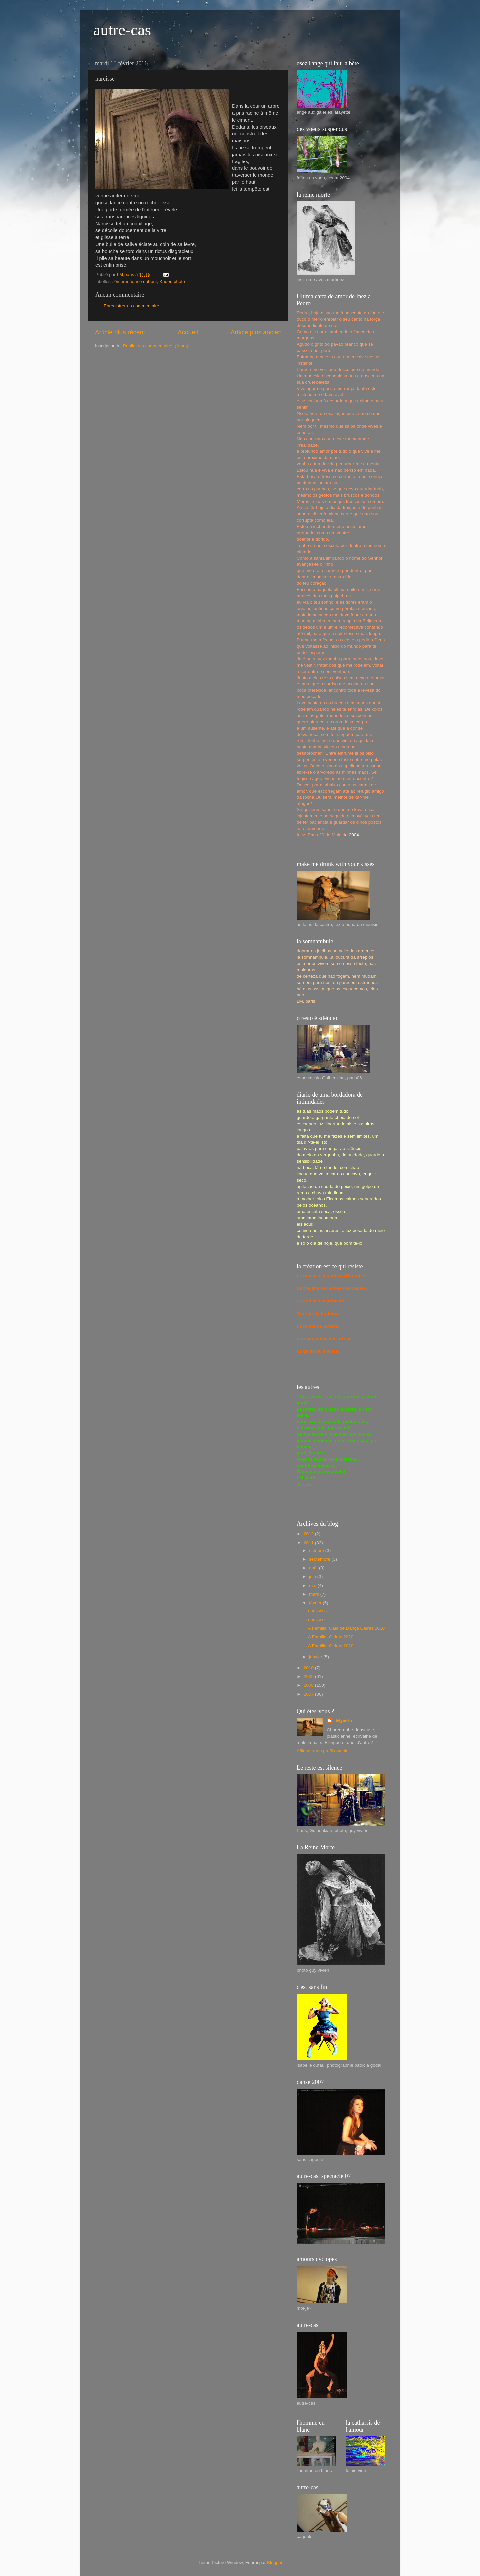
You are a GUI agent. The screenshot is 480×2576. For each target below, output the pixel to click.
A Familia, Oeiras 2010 (331, 1636)
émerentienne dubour (135, 281)
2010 (309, 1667)
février (316, 1602)
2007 (309, 1694)
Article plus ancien (256, 332)
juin (313, 1576)
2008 (309, 1685)
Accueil (188, 332)
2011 (309, 1542)
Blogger (274, 2562)
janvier (316, 1656)
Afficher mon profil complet (323, 1750)
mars (314, 1594)
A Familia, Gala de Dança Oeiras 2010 (346, 1628)
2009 (309, 1676)
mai (313, 1585)
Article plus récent (120, 332)
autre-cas (122, 30)
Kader (165, 281)
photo (179, 281)
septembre (320, 1559)
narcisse (316, 1619)
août (314, 1567)
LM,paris (342, 1720)
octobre (317, 1550)
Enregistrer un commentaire (131, 305)
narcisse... (318, 1610)
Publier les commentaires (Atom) (155, 345)
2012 (309, 1533)
